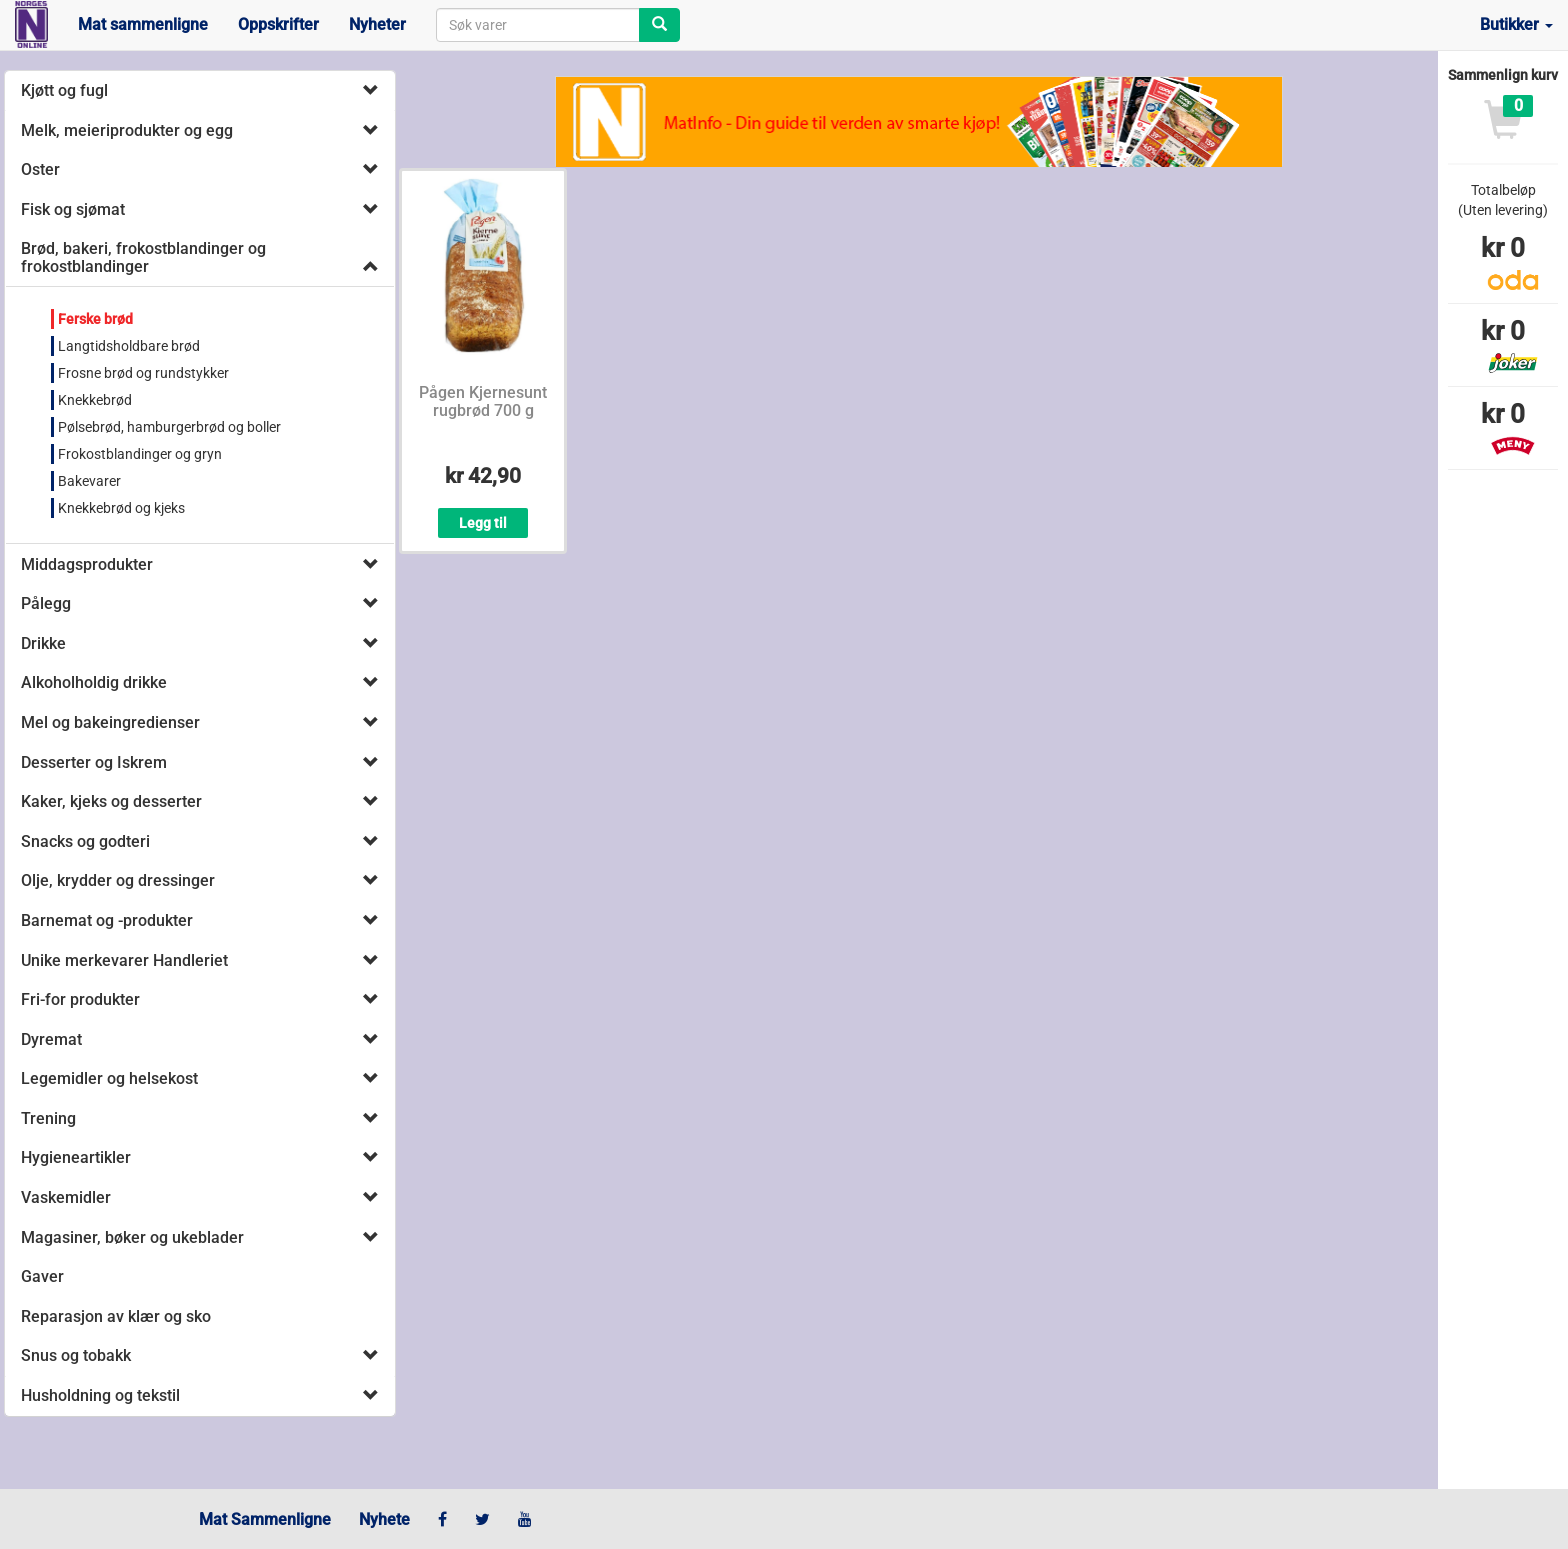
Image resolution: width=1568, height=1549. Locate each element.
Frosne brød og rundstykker (143, 373)
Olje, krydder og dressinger (118, 880)
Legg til (483, 523)
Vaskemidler (66, 1197)
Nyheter (377, 24)
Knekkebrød (95, 400)
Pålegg (46, 603)
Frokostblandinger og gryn (140, 454)
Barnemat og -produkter (107, 920)
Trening (48, 1118)
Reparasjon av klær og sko (116, 1316)
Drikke (43, 643)
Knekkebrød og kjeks (121, 508)
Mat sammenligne (143, 24)
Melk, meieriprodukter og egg (127, 130)
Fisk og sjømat (73, 209)
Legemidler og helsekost (109, 1078)
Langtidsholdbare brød (129, 346)
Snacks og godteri (85, 841)
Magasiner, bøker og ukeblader (132, 1237)
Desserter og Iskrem (94, 762)
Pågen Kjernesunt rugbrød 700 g (483, 401)
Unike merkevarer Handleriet (124, 960)
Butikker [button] (1516, 24)
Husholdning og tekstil (100, 1395)
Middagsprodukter (87, 564)
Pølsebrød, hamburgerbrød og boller (169, 427)
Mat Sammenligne (265, 1519)
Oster (40, 169)
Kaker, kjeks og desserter (111, 801)
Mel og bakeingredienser (110, 722)
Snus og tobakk (76, 1355)
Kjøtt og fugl (64, 90)
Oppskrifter (278, 24)
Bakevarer (89, 481)
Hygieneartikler (76, 1157)
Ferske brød (95, 319)
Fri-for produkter (80, 999)
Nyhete (384, 1519)
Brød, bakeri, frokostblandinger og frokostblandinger (143, 257)
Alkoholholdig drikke (94, 682)
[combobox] (538, 25)
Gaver (42, 1276)
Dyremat (51, 1039)
